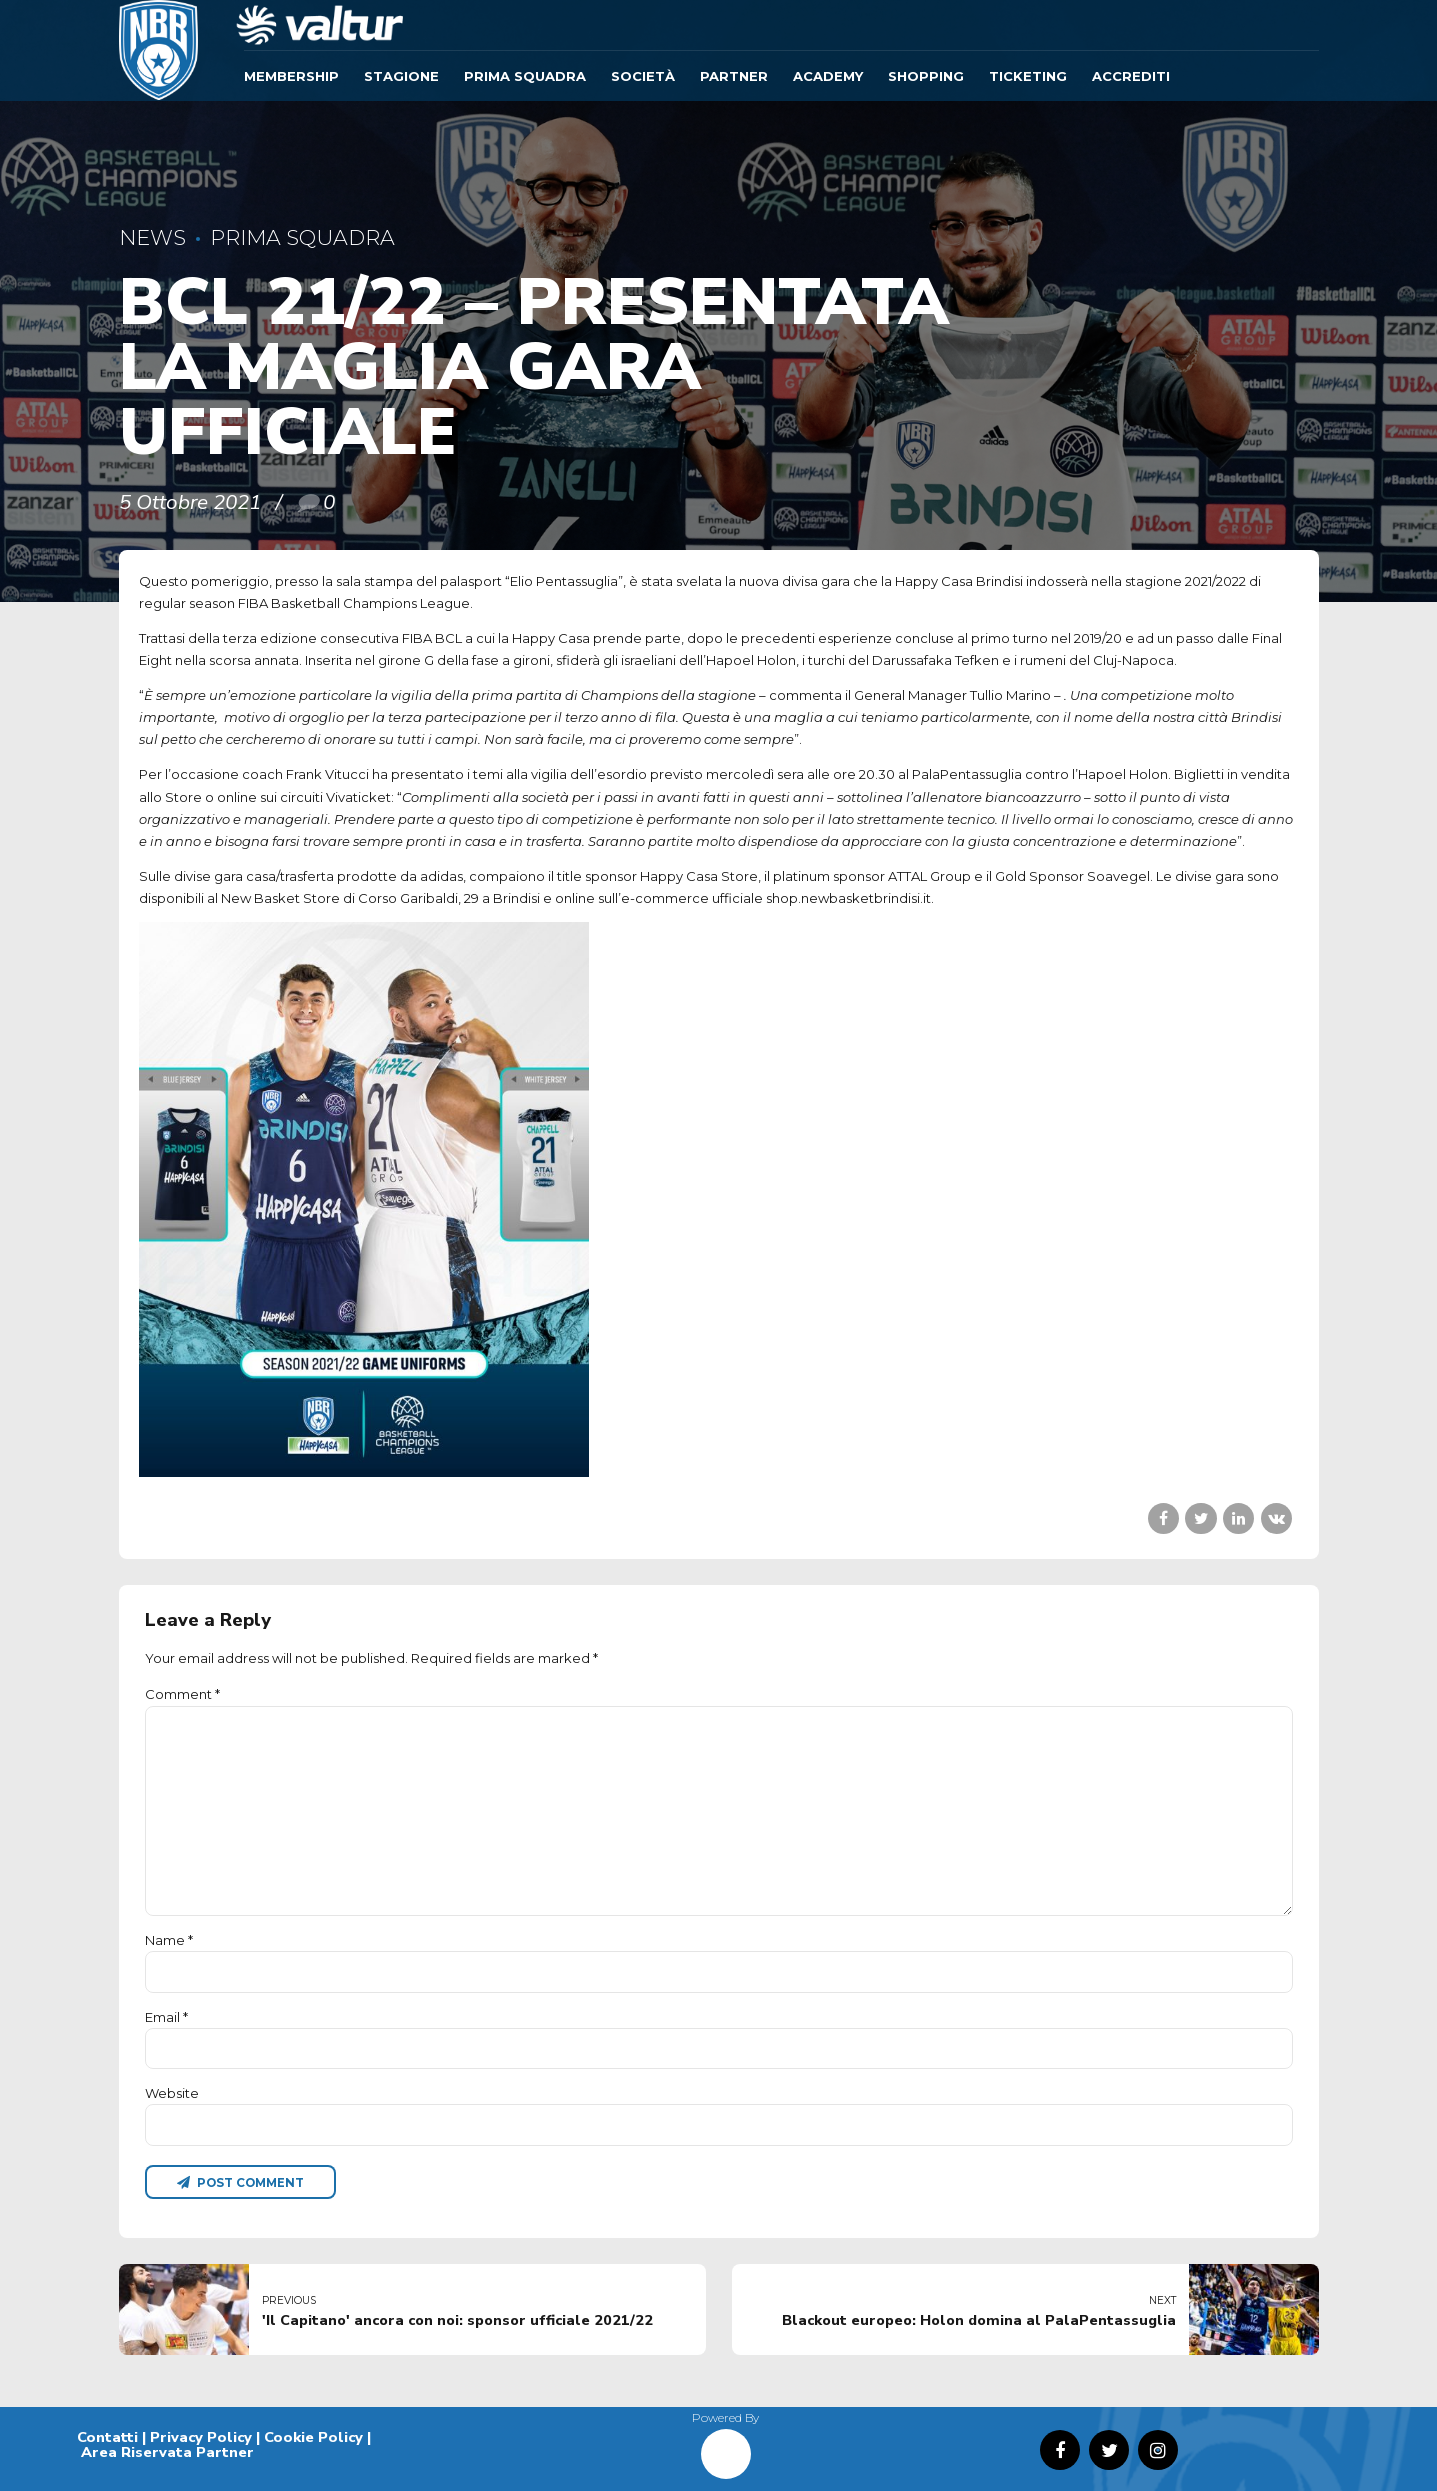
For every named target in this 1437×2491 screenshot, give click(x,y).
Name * (169, 1940)
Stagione (401, 76)
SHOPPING (926, 76)
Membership (291, 76)
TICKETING (1028, 76)
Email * (166, 2017)
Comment (182, 1694)
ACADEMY (828, 76)
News (152, 237)
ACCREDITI (1131, 76)
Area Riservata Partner (167, 2452)
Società (643, 76)
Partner (734, 76)
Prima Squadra (525, 76)
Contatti (107, 2437)
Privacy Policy (201, 2437)
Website (172, 2093)
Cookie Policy (313, 2437)
